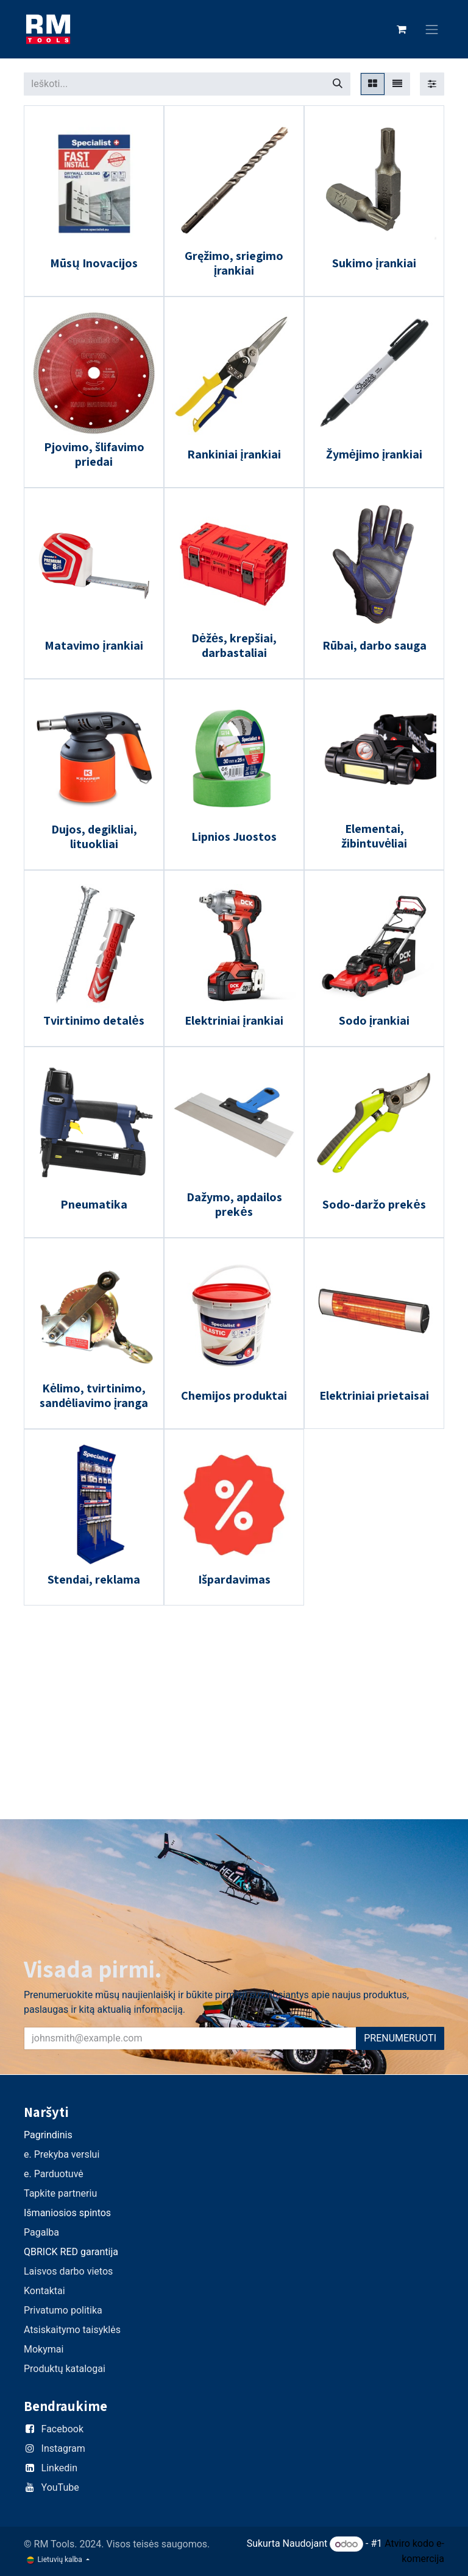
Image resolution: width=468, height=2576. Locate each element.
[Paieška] (337, 84)
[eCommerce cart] (401, 29)
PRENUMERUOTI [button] (400, 2038)
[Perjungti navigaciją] (432, 29)
